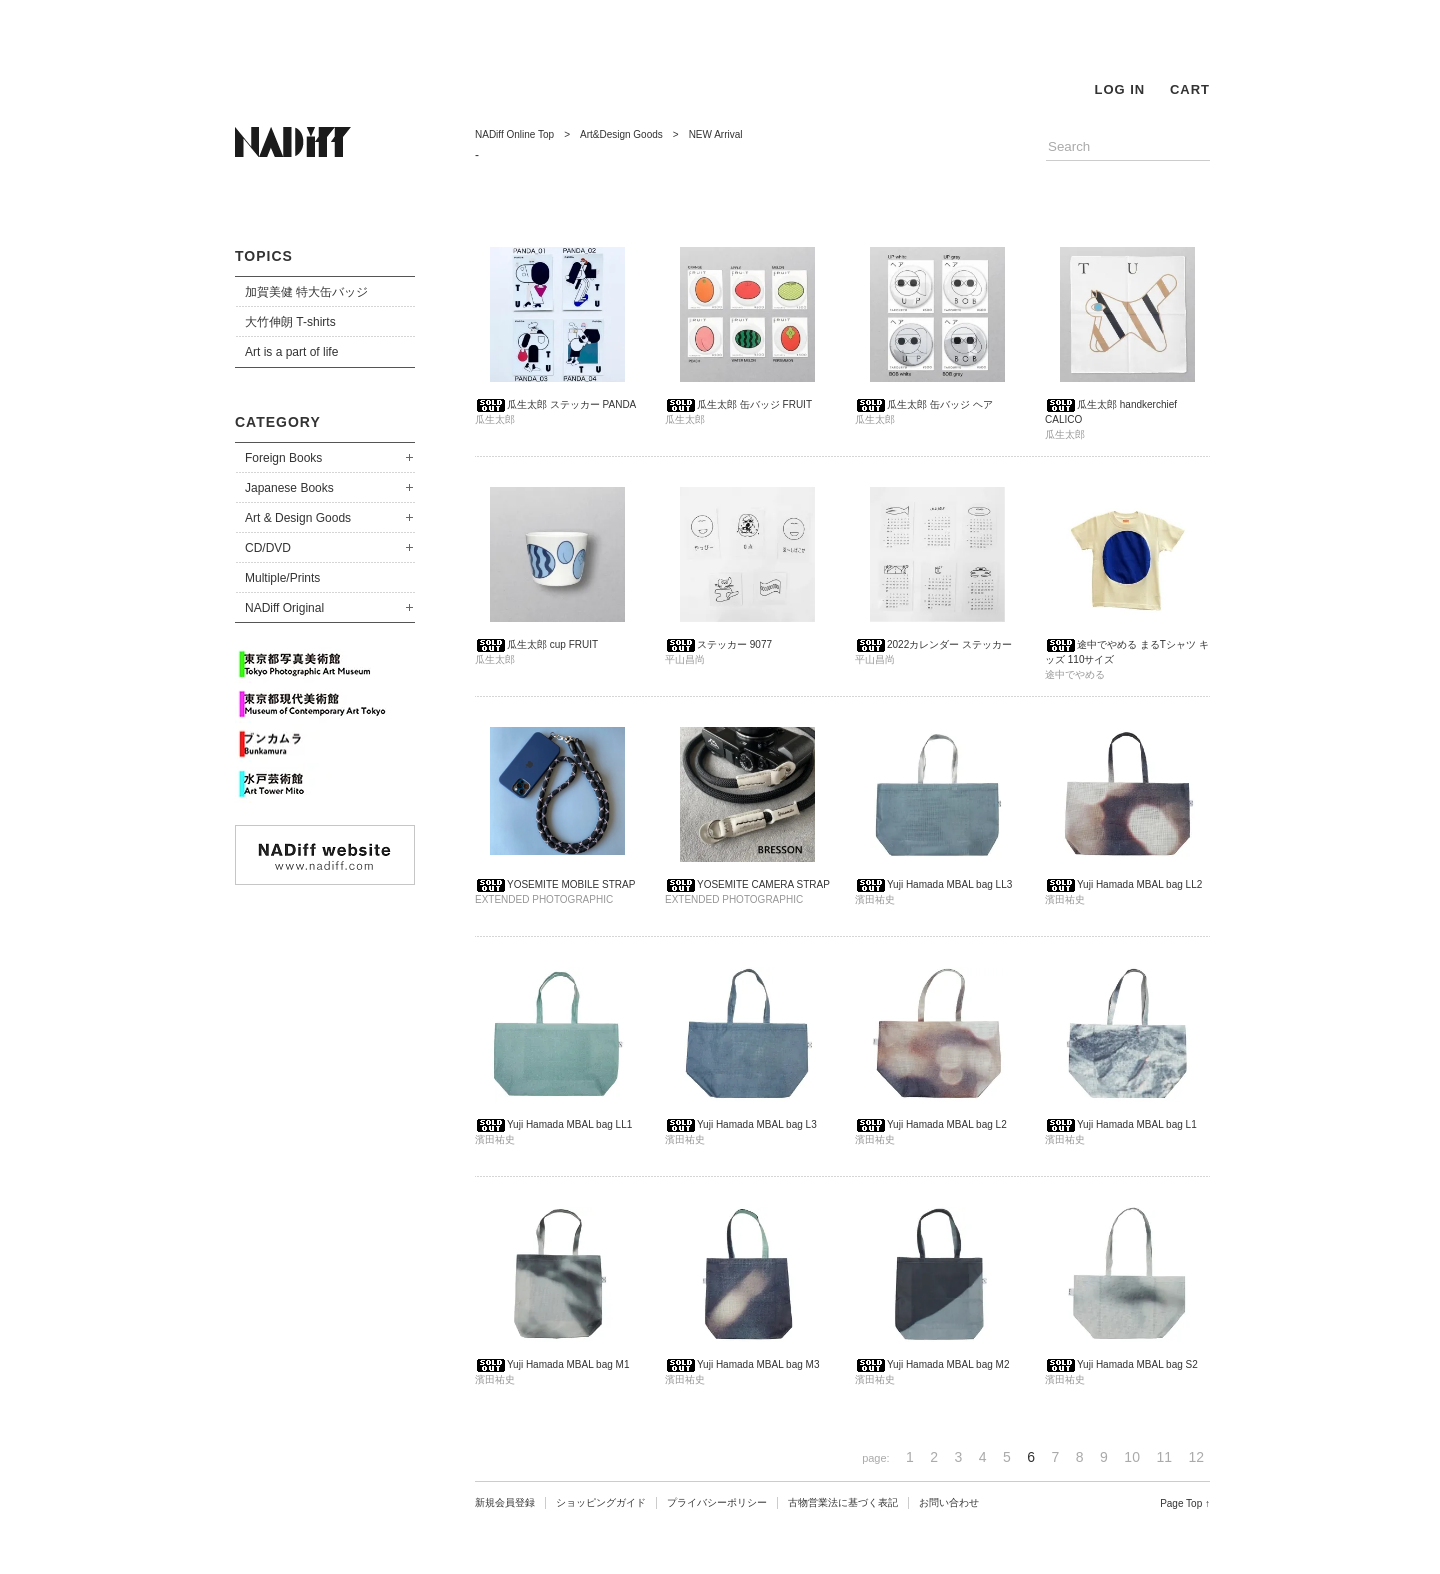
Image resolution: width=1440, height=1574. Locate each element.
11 (1164, 1457)
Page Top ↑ (1185, 1503)
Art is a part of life (291, 352)
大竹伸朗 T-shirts (290, 322)
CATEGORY (278, 422)
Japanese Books (289, 488)
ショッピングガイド (601, 1502)
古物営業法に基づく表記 (843, 1502)
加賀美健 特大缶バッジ (306, 292)
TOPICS (264, 256)
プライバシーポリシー (717, 1502)
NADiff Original (284, 608)
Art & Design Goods (298, 518)
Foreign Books (283, 458)
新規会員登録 (505, 1502)
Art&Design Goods (621, 134)
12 (1196, 1457)
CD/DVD (268, 548)
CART (1190, 89)
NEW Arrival (716, 134)
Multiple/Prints (282, 578)
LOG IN (1119, 89)
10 (1132, 1457)
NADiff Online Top (514, 134)
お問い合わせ (949, 1502)
